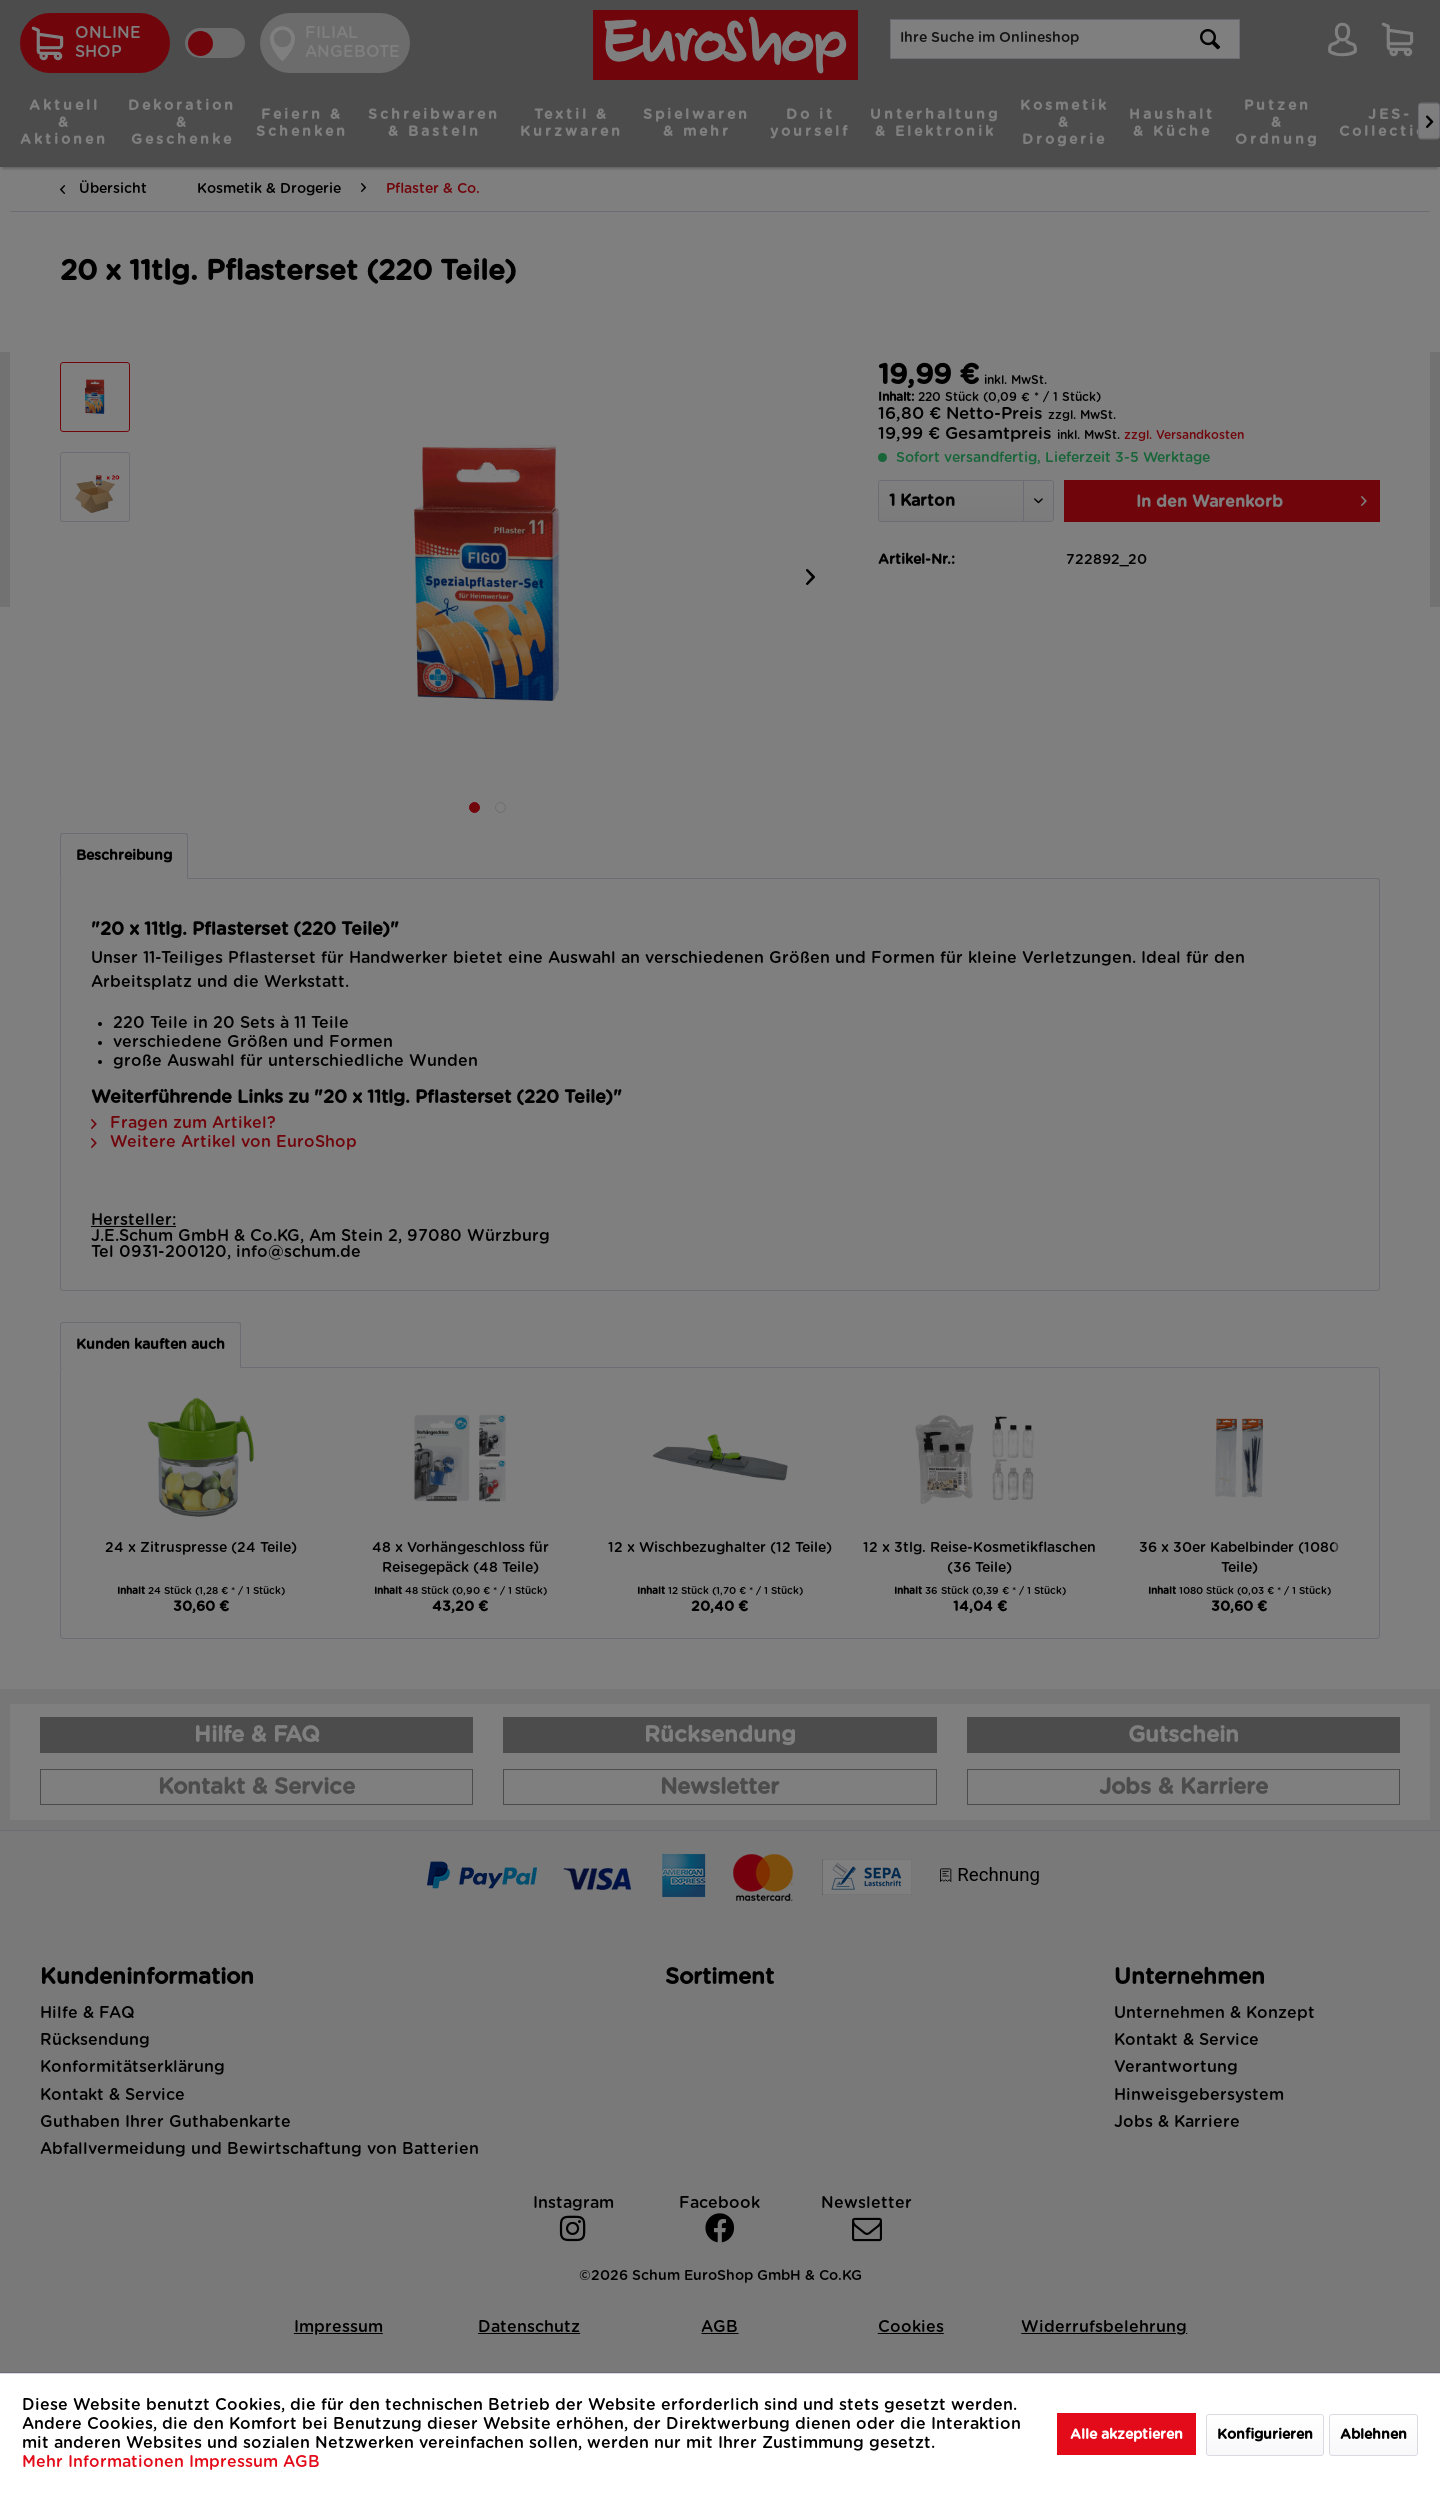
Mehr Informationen (105, 2462)
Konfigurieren (1265, 2435)
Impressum (236, 2462)
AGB (301, 2462)
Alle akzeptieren (1126, 2435)
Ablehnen (1373, 2435)
